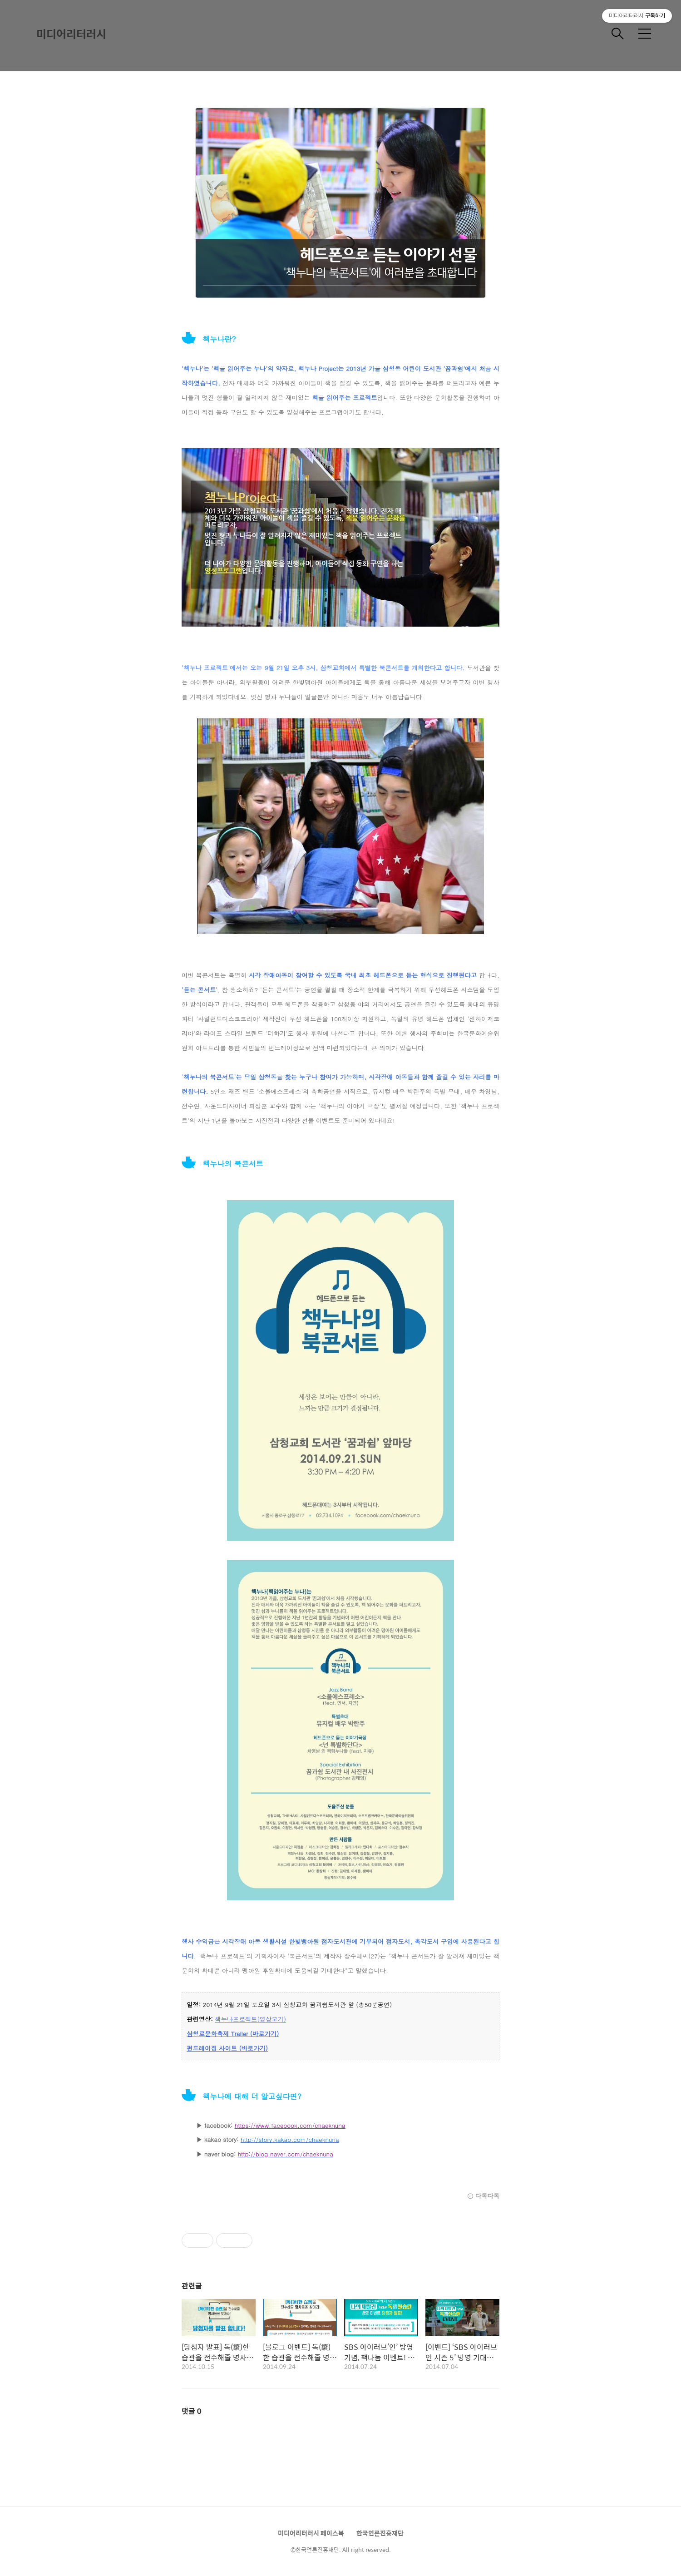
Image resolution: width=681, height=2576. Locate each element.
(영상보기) (271, 2019)
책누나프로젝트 (236, 2019)
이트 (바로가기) (246, 2048)
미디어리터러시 (71, 33)
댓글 (192, 2411)
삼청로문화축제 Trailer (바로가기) (233, 2033)
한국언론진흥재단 (380, 2533)
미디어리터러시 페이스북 (311, 2533)
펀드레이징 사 (206, 2048)
